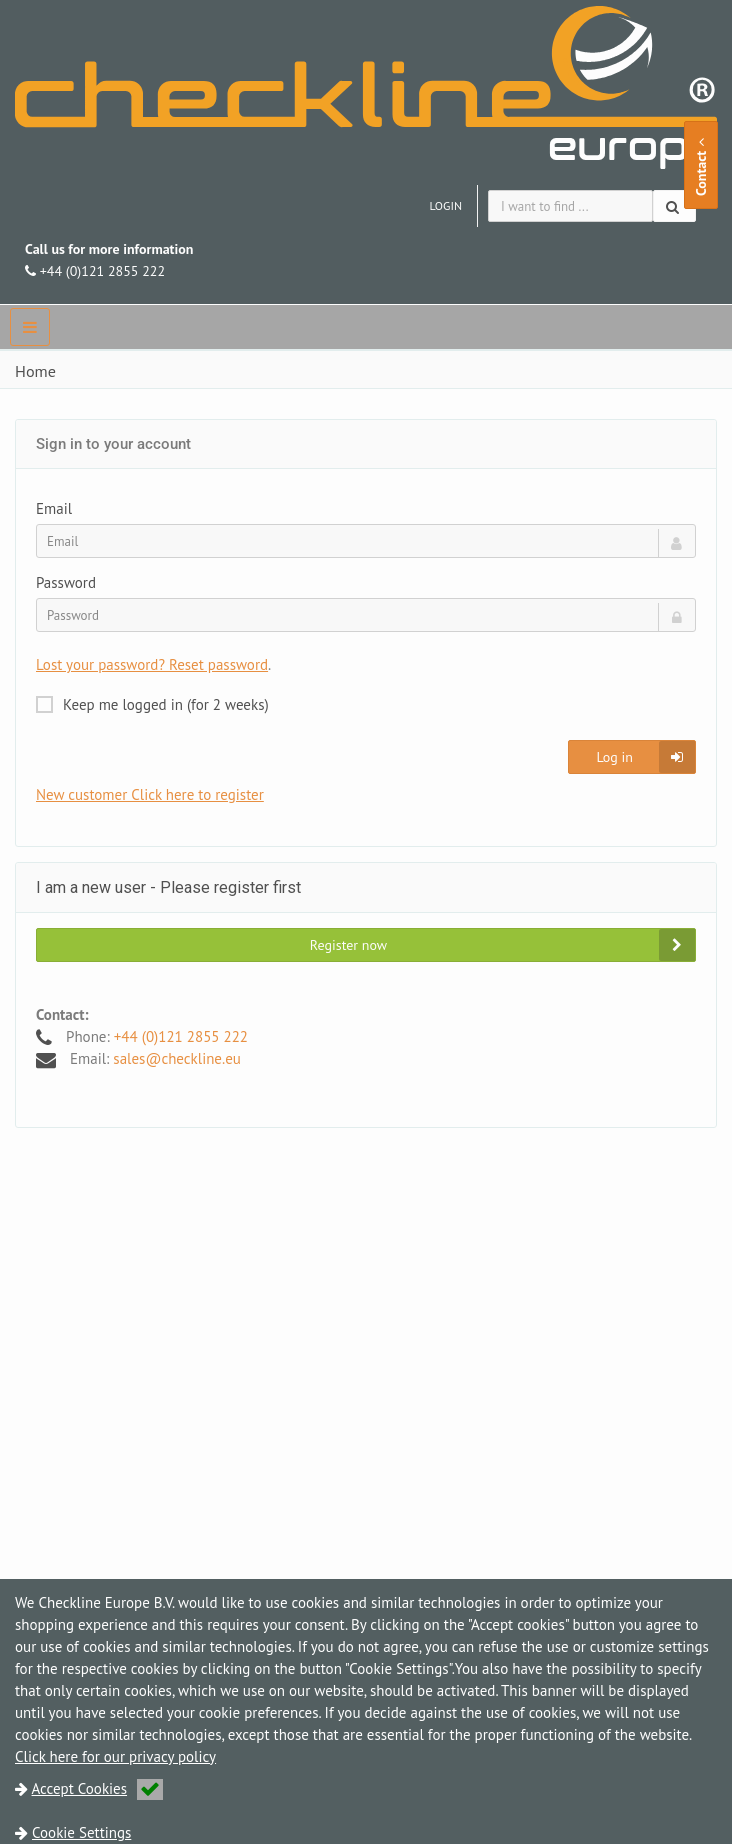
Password (66, 582)
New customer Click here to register (150, 794)
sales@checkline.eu (177, 1058)
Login (445, 205)
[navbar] (30, 327)
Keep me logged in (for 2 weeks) (152, 704)
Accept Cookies (98, 1788)
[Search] (674, 206)
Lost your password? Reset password (152, 664)
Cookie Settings (81, 1832)
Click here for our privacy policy (115, 1756)
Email (54, 508)
